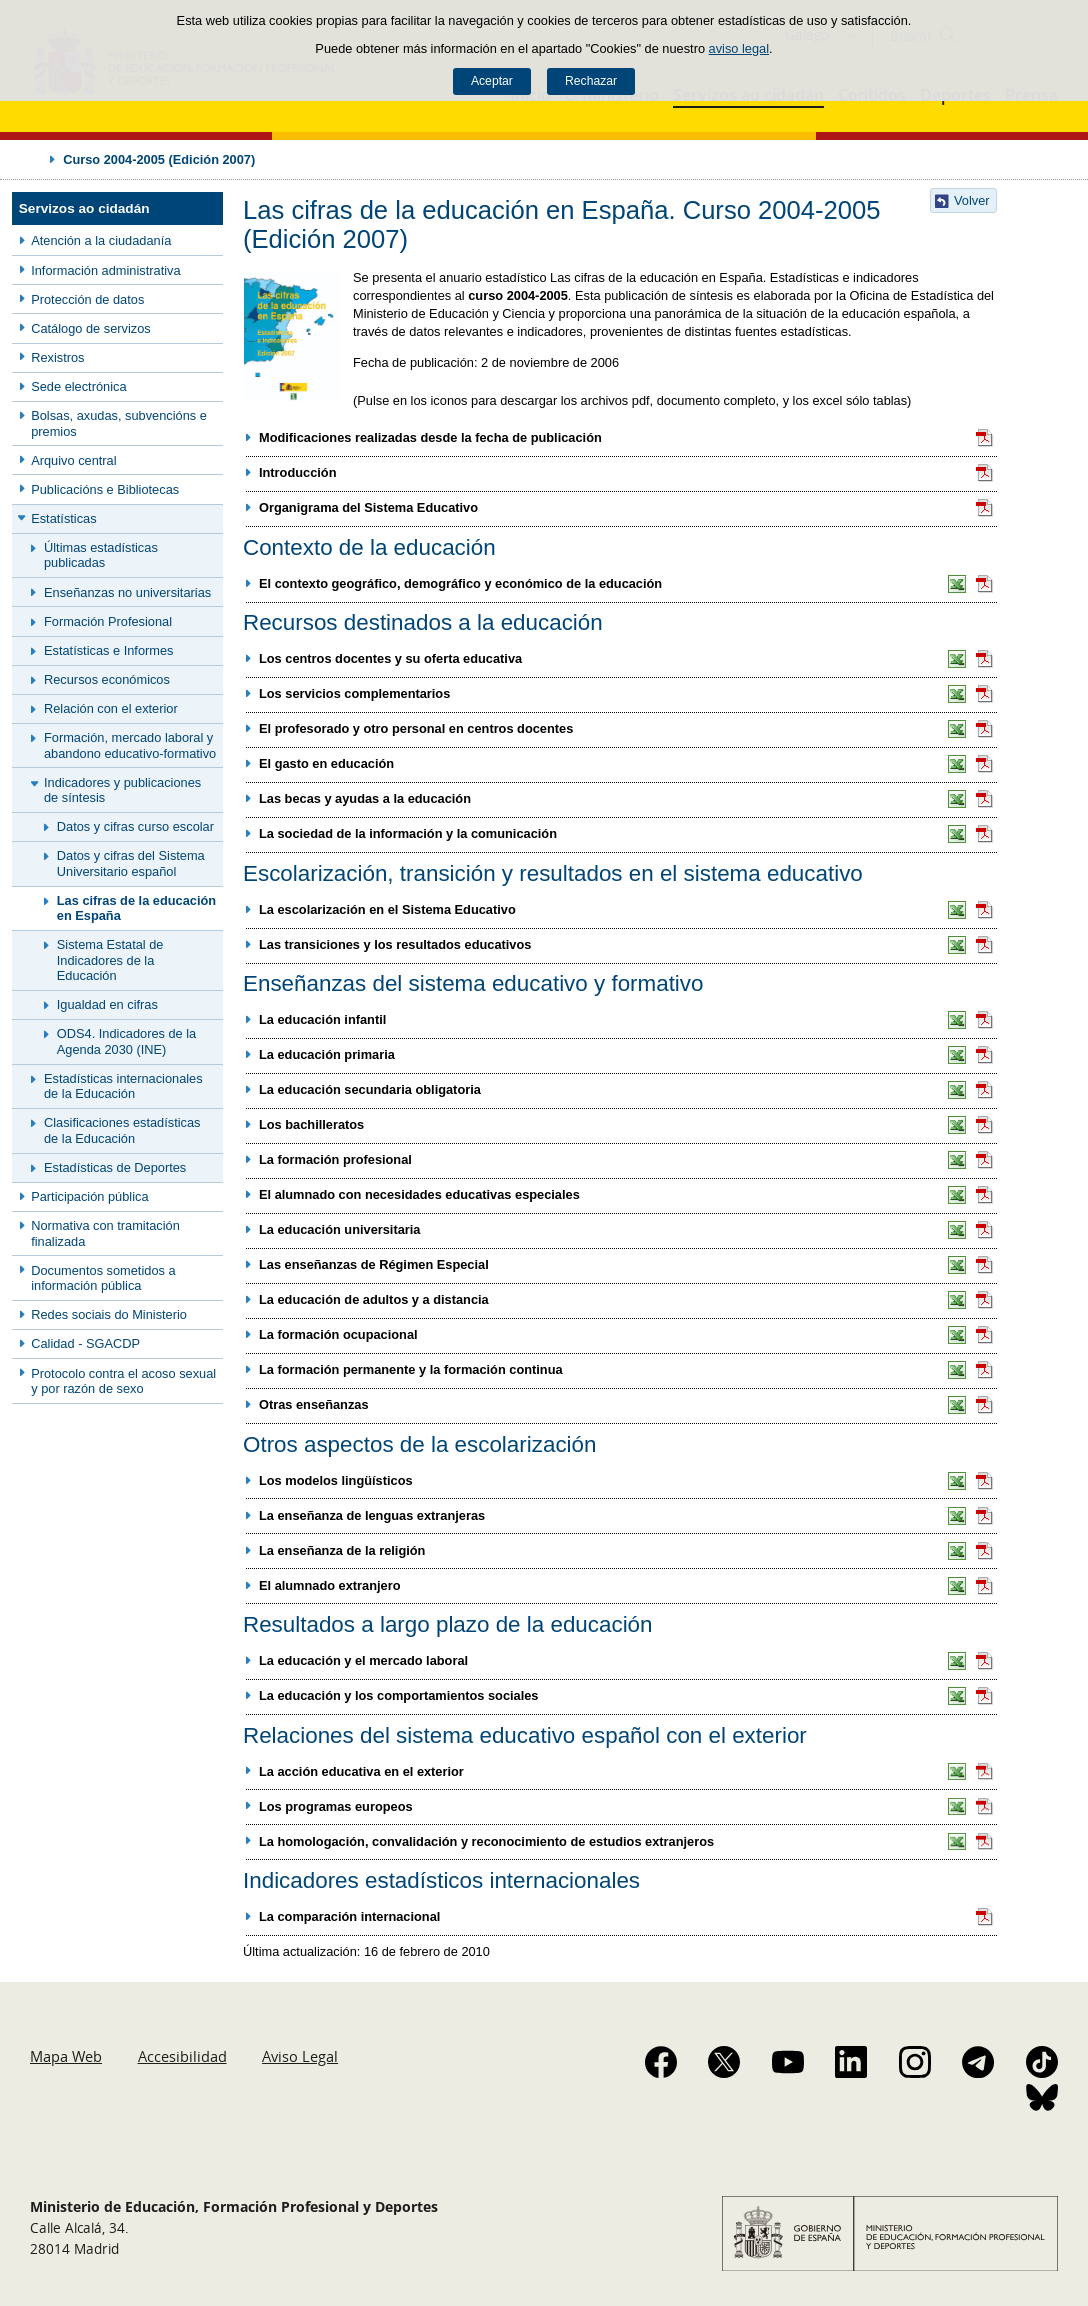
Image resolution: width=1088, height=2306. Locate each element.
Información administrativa (105, 270)
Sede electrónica (78, 386)
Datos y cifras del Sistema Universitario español (131, 863)
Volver (972, 200)
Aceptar (492, 81)
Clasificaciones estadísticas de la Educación (122, 1130)
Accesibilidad (182, 2056)
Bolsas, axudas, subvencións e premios (119, 423)
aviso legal (739, 48)
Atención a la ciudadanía (101, 240)
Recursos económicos (107, 679)
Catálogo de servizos (91, 328)
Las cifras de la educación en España (136, 908)
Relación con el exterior (111, 708)
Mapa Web (66, 2056)
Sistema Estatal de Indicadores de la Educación (110, 960)
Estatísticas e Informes (108, 650)
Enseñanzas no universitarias (127, 592)
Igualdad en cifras (107, 1004)
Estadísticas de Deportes (115, 1167)
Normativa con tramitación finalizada (105, 1233)
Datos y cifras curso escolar (135, 826)
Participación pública (89, 1196)
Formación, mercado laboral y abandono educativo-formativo (130, 745)
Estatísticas (63, 518)
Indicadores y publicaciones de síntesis (122, 790)
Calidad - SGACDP (85, 1343)
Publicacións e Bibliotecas (105, 489)
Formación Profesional (108, 621)
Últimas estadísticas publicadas (101, 555)
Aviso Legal (300, 2056)
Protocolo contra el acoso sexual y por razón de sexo (123, 1381)
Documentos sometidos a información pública (103, 1278)
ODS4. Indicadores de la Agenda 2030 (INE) (126, 1041)
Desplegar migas (32, 159)
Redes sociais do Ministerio (109, 1314)
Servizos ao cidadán (84, 208)
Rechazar (591, 81)
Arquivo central (73, 460)
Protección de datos (87, 299)
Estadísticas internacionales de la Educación (123, 1086)
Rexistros (57, 357)
